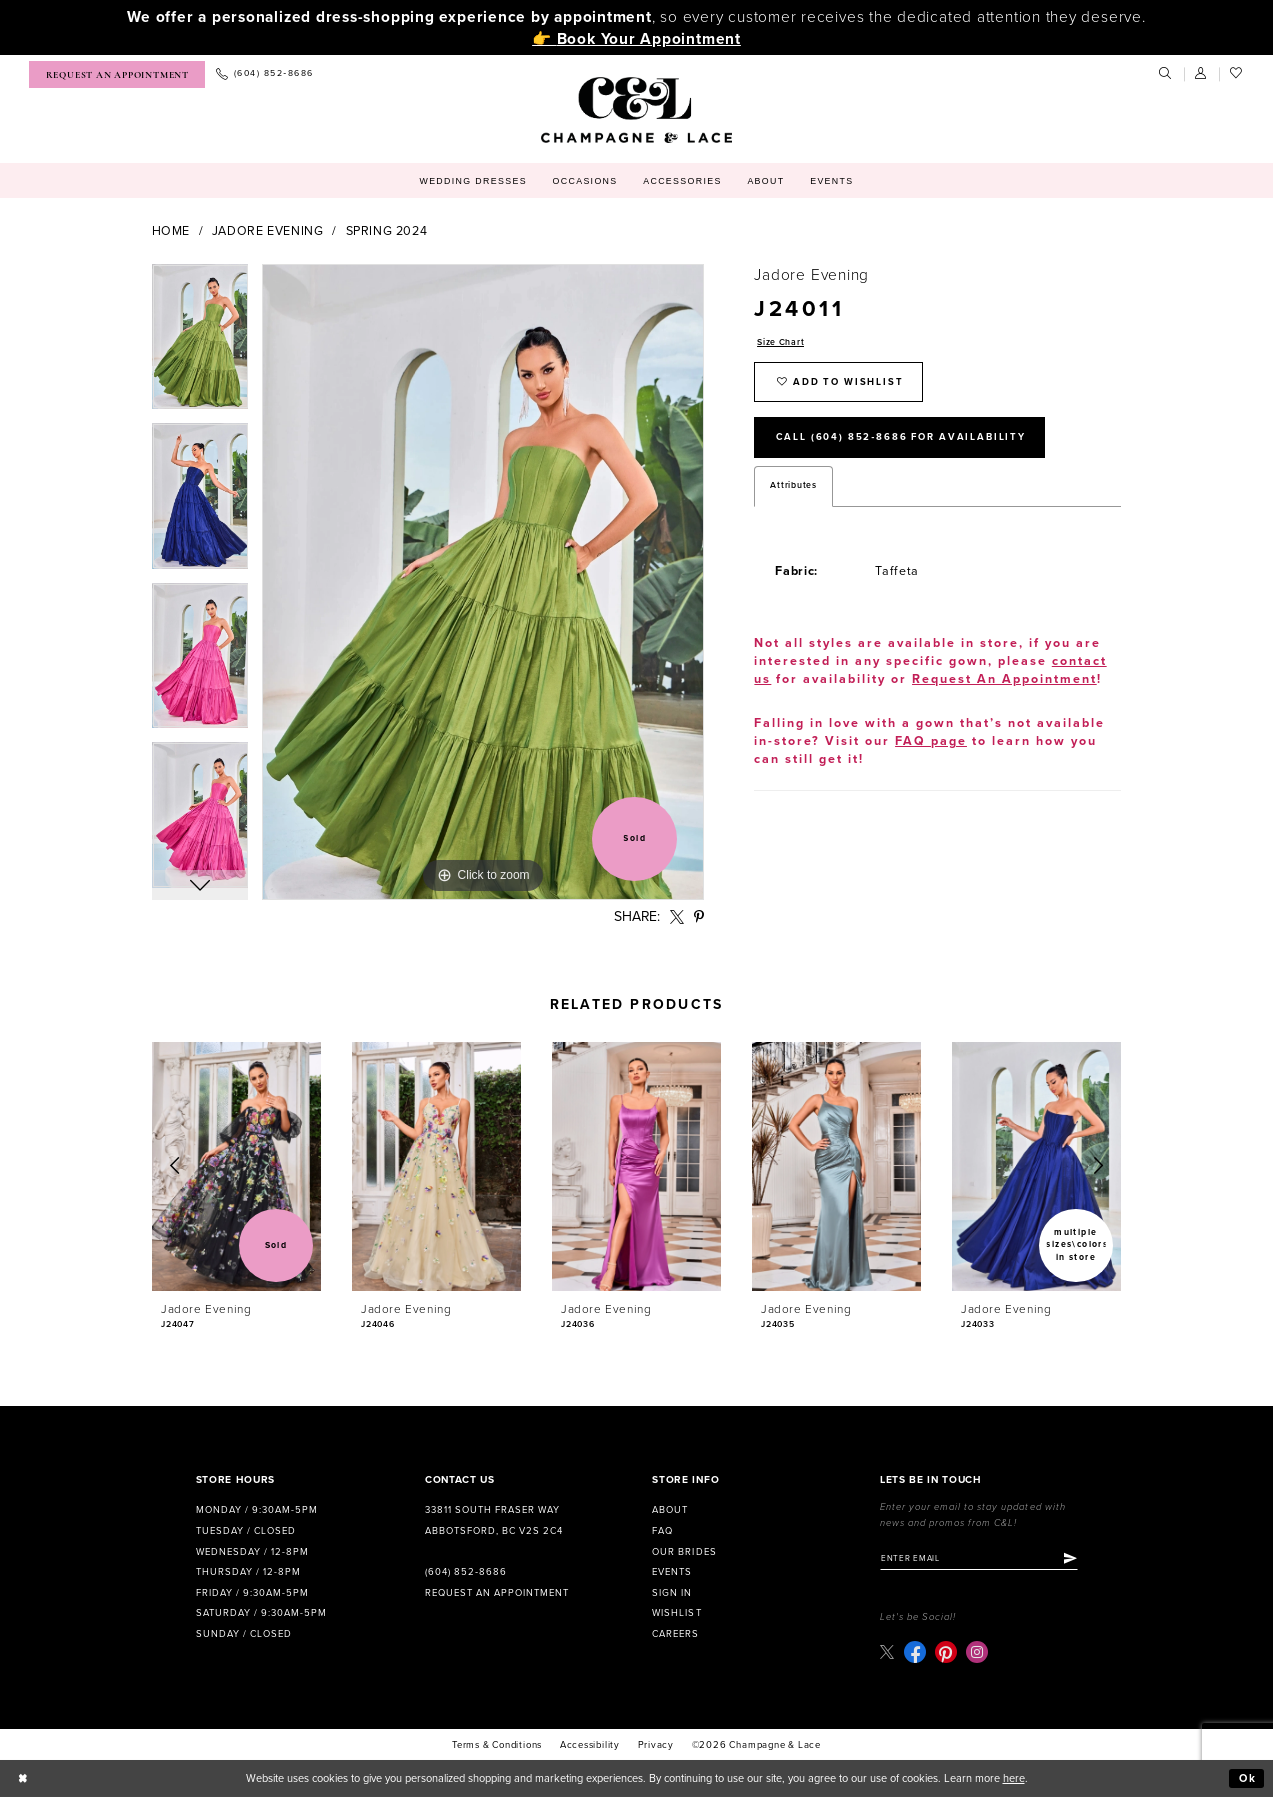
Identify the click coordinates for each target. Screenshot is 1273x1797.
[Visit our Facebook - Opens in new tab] (915, 1652)
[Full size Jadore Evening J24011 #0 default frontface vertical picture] (483, 582)
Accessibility (590, 1745)
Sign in (672, 1593)
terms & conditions (497, 1745)
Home (171, 231)
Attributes (793, 485)
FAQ (662, 1531)
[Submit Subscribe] (1070, 1559)
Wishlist (676, 1613)
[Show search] (1166, 74)
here (1014, 1778)
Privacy (656, 1745)
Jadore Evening (268, 231)
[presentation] (237, 1166)
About (670, 1510)
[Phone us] (264, 74)
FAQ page (931, 741)
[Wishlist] (1237, 74)
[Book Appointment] (117, 74)
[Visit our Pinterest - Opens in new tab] (946, 1652)
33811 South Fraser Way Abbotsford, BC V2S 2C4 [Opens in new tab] (494, 1520)
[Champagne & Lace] (636, 110)
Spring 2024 (387, 231)
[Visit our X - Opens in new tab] (887, 1651)
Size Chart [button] (780, 342)
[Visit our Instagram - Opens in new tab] (977, 1652)
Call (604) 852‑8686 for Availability (901, 437)
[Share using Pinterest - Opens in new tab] (698, 917)
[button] (1202, 74)
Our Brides (684, 1552)
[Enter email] (979, 1559)
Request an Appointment (497, 1593)
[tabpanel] (200, 344)
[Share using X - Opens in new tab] (676, 917)
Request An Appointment (1004, 679)
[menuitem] (117, 74)
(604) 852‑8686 (466, 1572)
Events (672, 1572)
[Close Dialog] (23, 1779)
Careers (675, 1634)
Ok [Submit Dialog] (1248, 1778)
